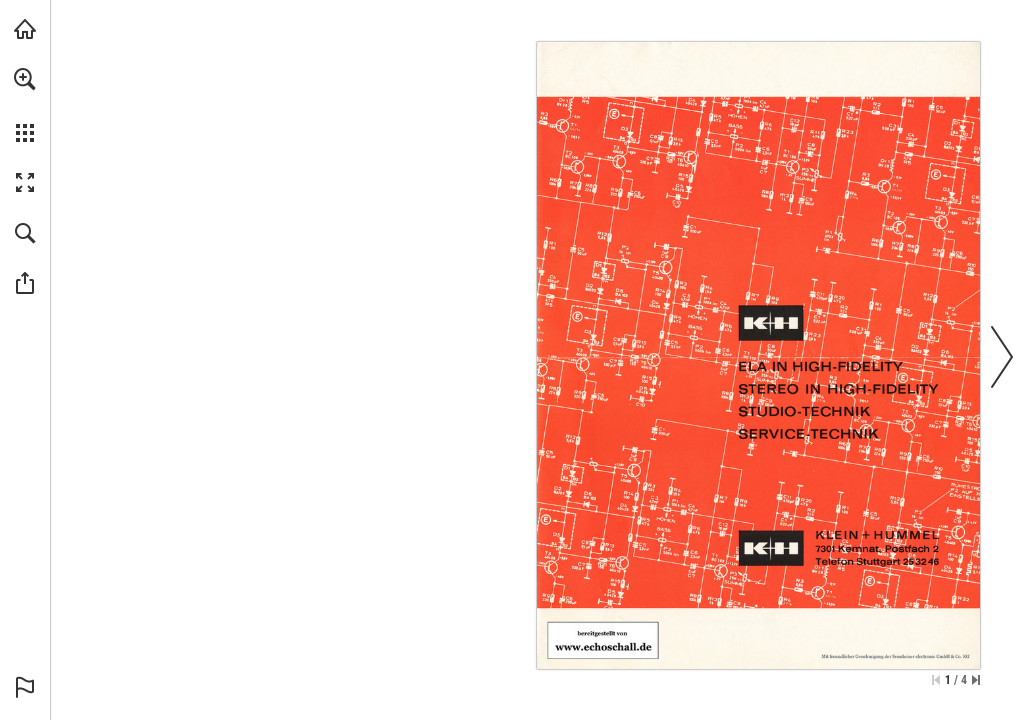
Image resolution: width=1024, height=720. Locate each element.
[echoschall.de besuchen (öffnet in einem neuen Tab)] (25, 29)
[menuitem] (25, 105)
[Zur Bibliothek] (603, 640)
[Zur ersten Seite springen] (936, 680)
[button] (25, 79)
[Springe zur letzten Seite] (976, 680)
